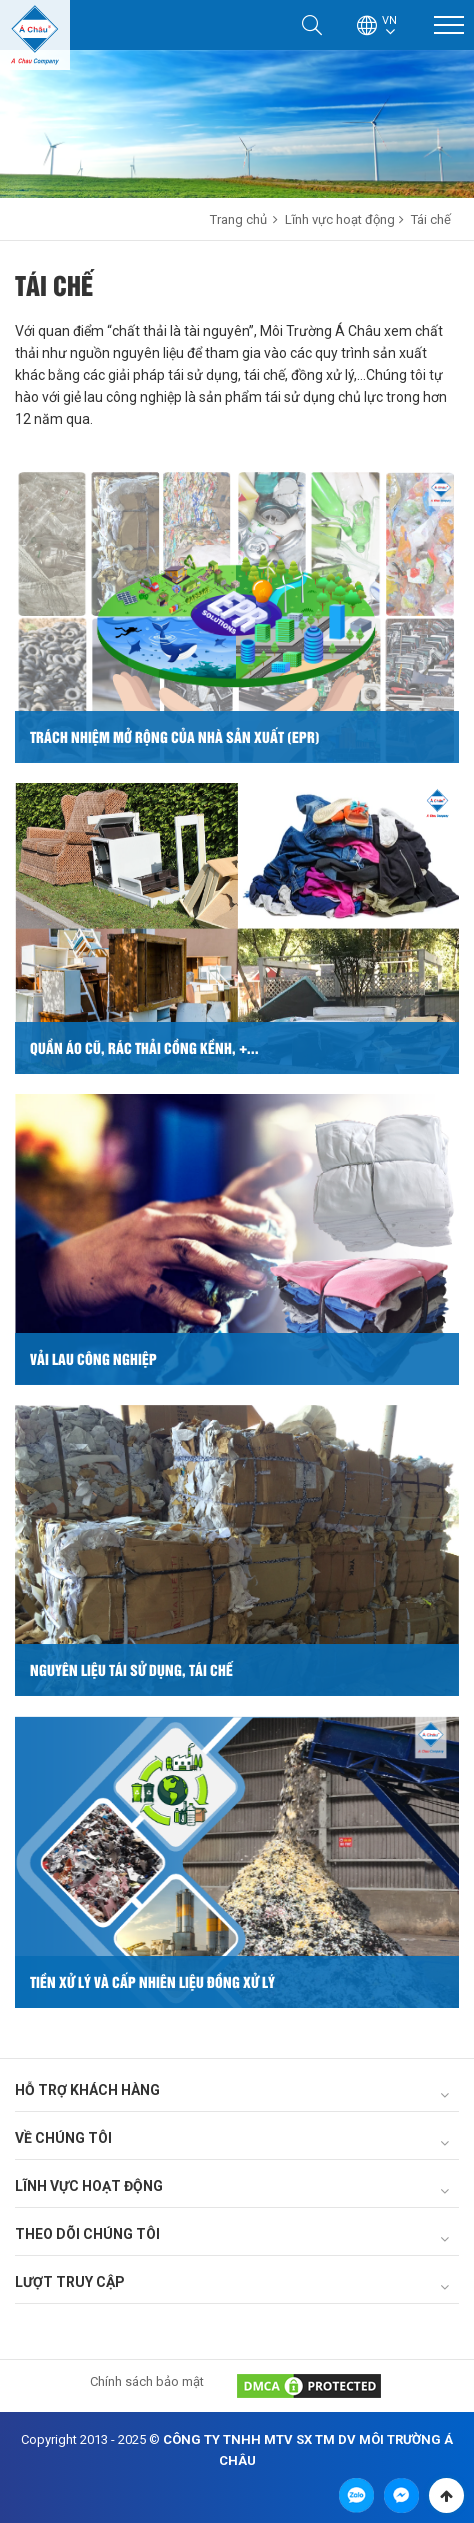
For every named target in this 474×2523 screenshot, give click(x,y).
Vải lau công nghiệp (93, 1358)
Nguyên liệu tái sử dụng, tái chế (131, 1669)
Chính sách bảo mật (147, 2381)
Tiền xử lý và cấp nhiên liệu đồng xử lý (152, 1981)
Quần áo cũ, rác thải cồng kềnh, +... (144, 1047)
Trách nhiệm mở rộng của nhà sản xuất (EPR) (175, 736)
